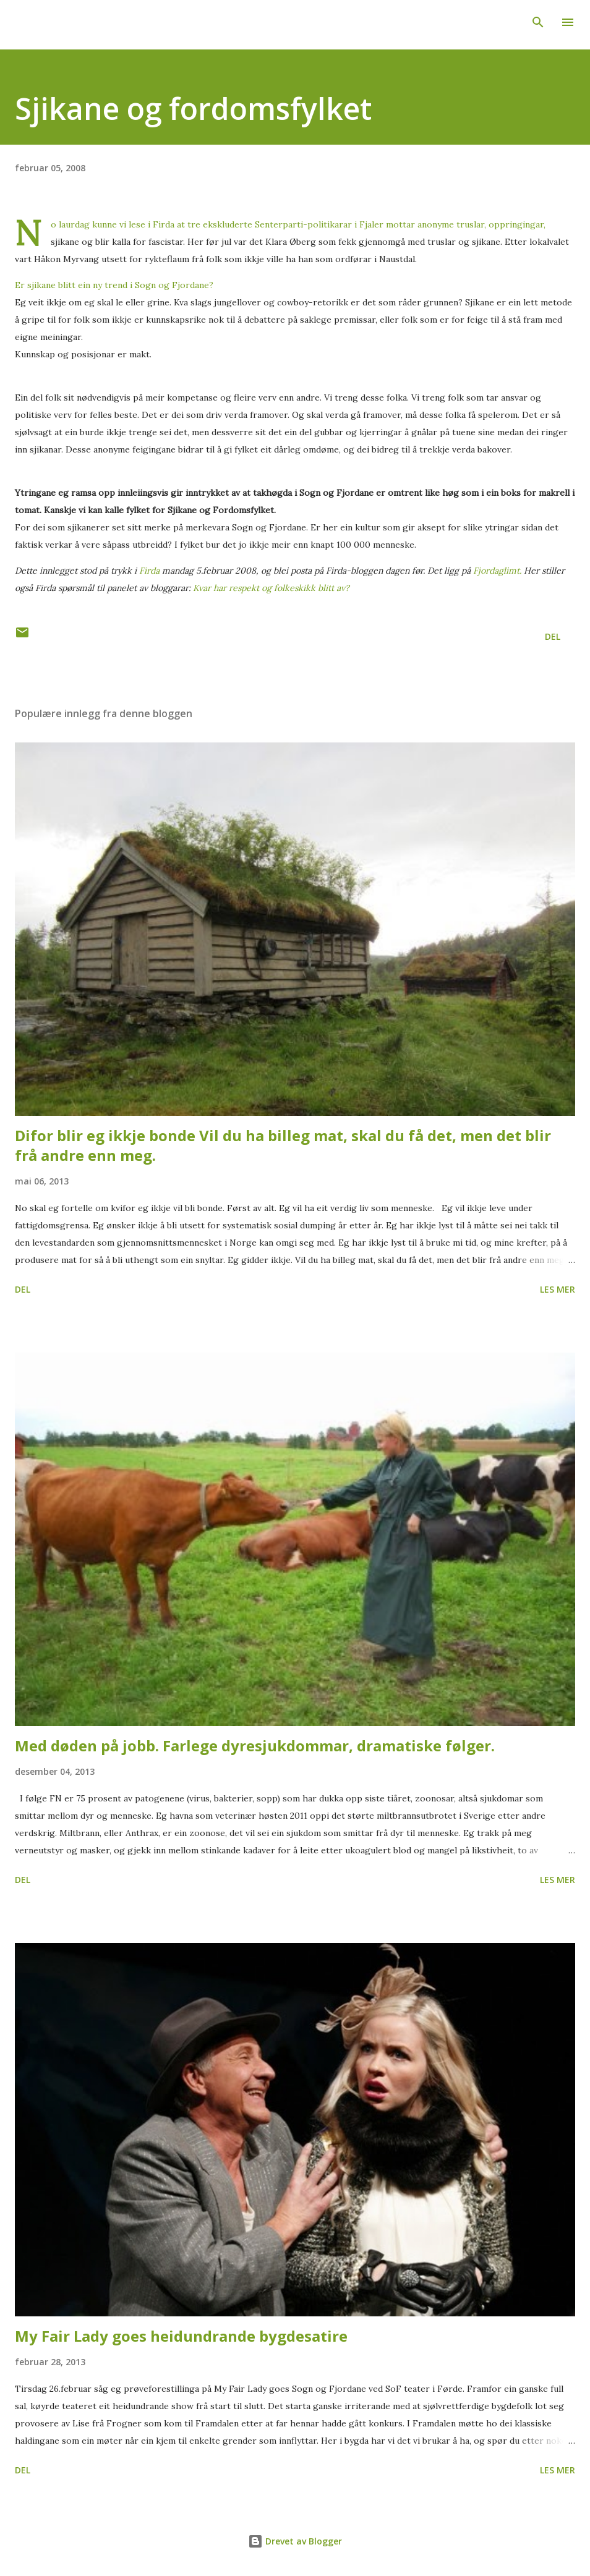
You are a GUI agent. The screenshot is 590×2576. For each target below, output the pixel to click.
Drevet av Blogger (295, 2541)
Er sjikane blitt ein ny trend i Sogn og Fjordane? (114, 285)
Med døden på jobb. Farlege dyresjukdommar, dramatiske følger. (255, 1745)
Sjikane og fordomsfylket (193, 108)
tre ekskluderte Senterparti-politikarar (270, 224)
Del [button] (552, 636)
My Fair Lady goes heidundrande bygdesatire (181, 2336)
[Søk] (538, 22)
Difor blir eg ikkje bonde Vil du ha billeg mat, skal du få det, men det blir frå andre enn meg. (283, 1145)
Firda (163, 224)
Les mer (557, 1289)
